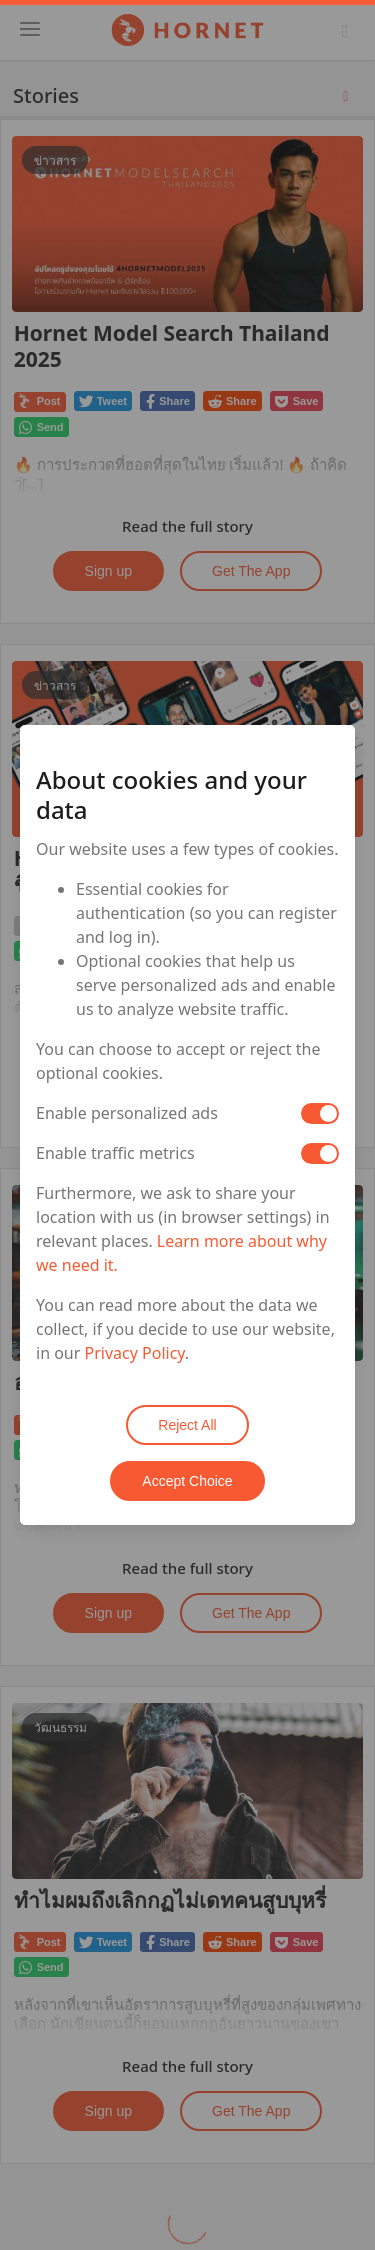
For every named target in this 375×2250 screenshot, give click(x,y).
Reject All (187, 1425)
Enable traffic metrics (115, 1153)
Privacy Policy (135, 1353)
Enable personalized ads (127, 1113)
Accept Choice (187, 1481)
